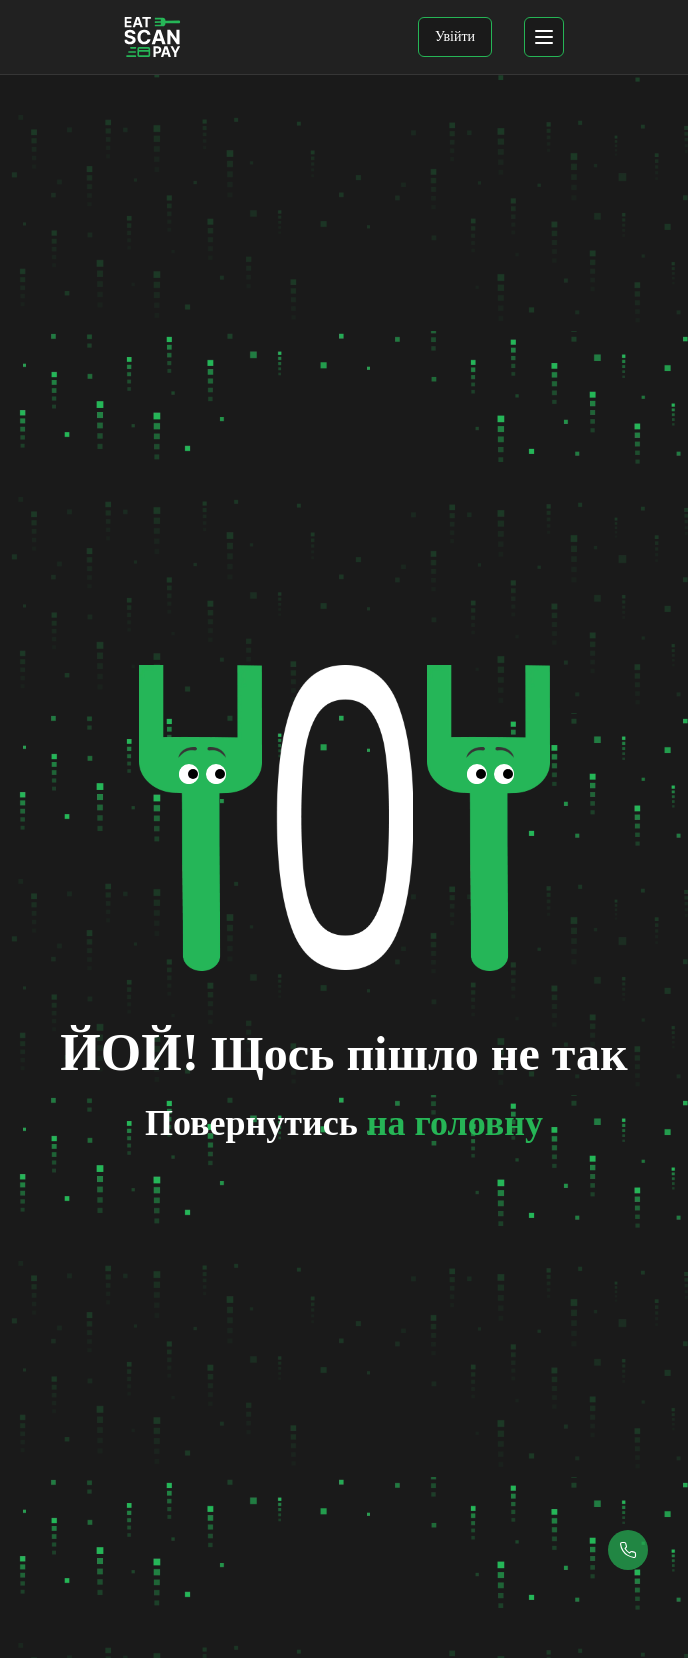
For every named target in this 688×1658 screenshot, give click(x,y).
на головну (455, 1123)
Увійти (455, 36)
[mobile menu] (544, 37)
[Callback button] (628, 1550)
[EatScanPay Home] (152, 37)
